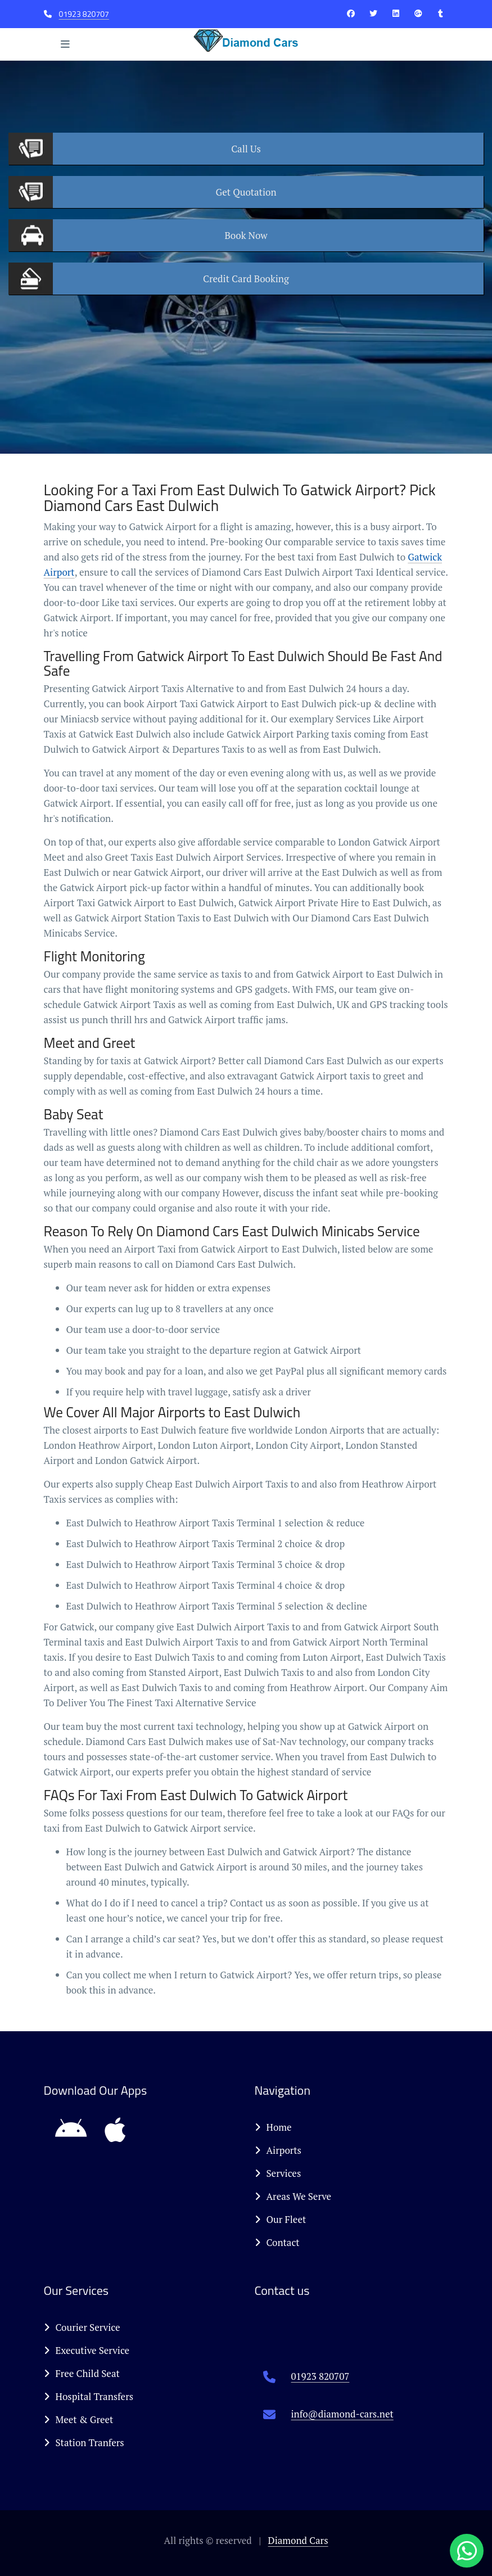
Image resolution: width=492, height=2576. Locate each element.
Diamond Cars (298, 2540)
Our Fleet (280, 2219)
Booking (246, 278)
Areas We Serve (293, 2196)
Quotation (245, 192)
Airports (278, 2150)
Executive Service (87, 2350)
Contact (277, 2242)
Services (278, 2173)
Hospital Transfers (89, 2396)
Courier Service (82, 2327)
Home (273, 2127)
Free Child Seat (82, 2373)
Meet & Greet (79, 2419)
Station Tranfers (84, 2442)
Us (246, 148)
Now (245, 235)
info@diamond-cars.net (342, 2413)
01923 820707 (84, 14)
